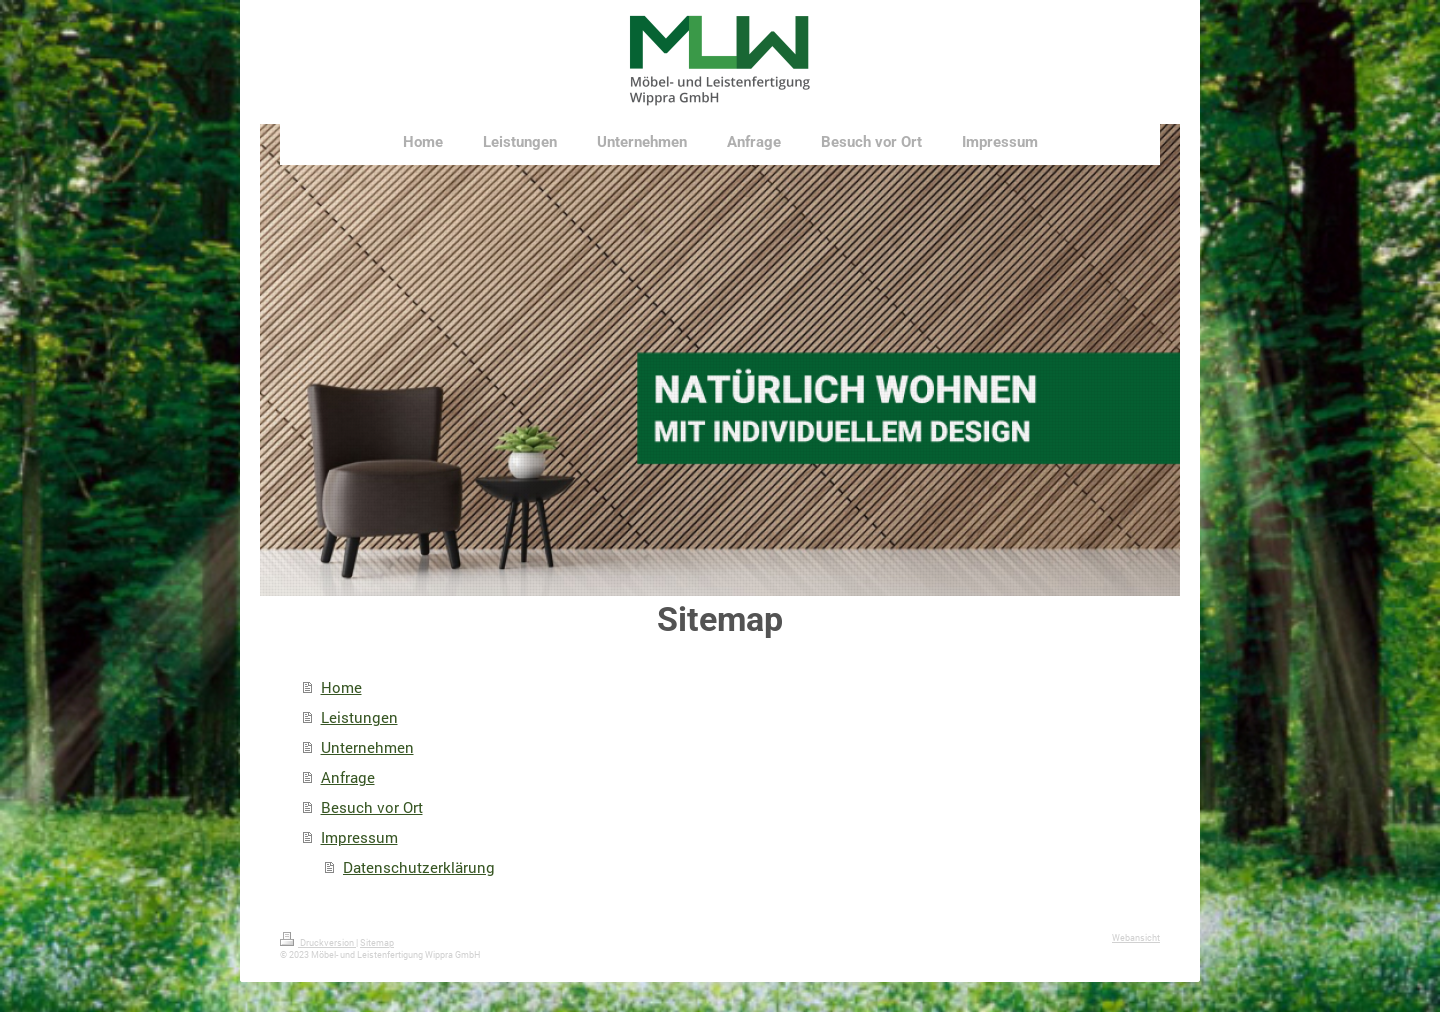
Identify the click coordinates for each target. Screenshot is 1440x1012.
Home (341, 687)
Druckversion (318, 942)
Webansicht (1136, 937)
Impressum (359, 837)
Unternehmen (367, 747)
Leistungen (359, 717)
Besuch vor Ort (372, 807)
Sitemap (377, 942)
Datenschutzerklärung (419, 867)
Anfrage (348, 777)
